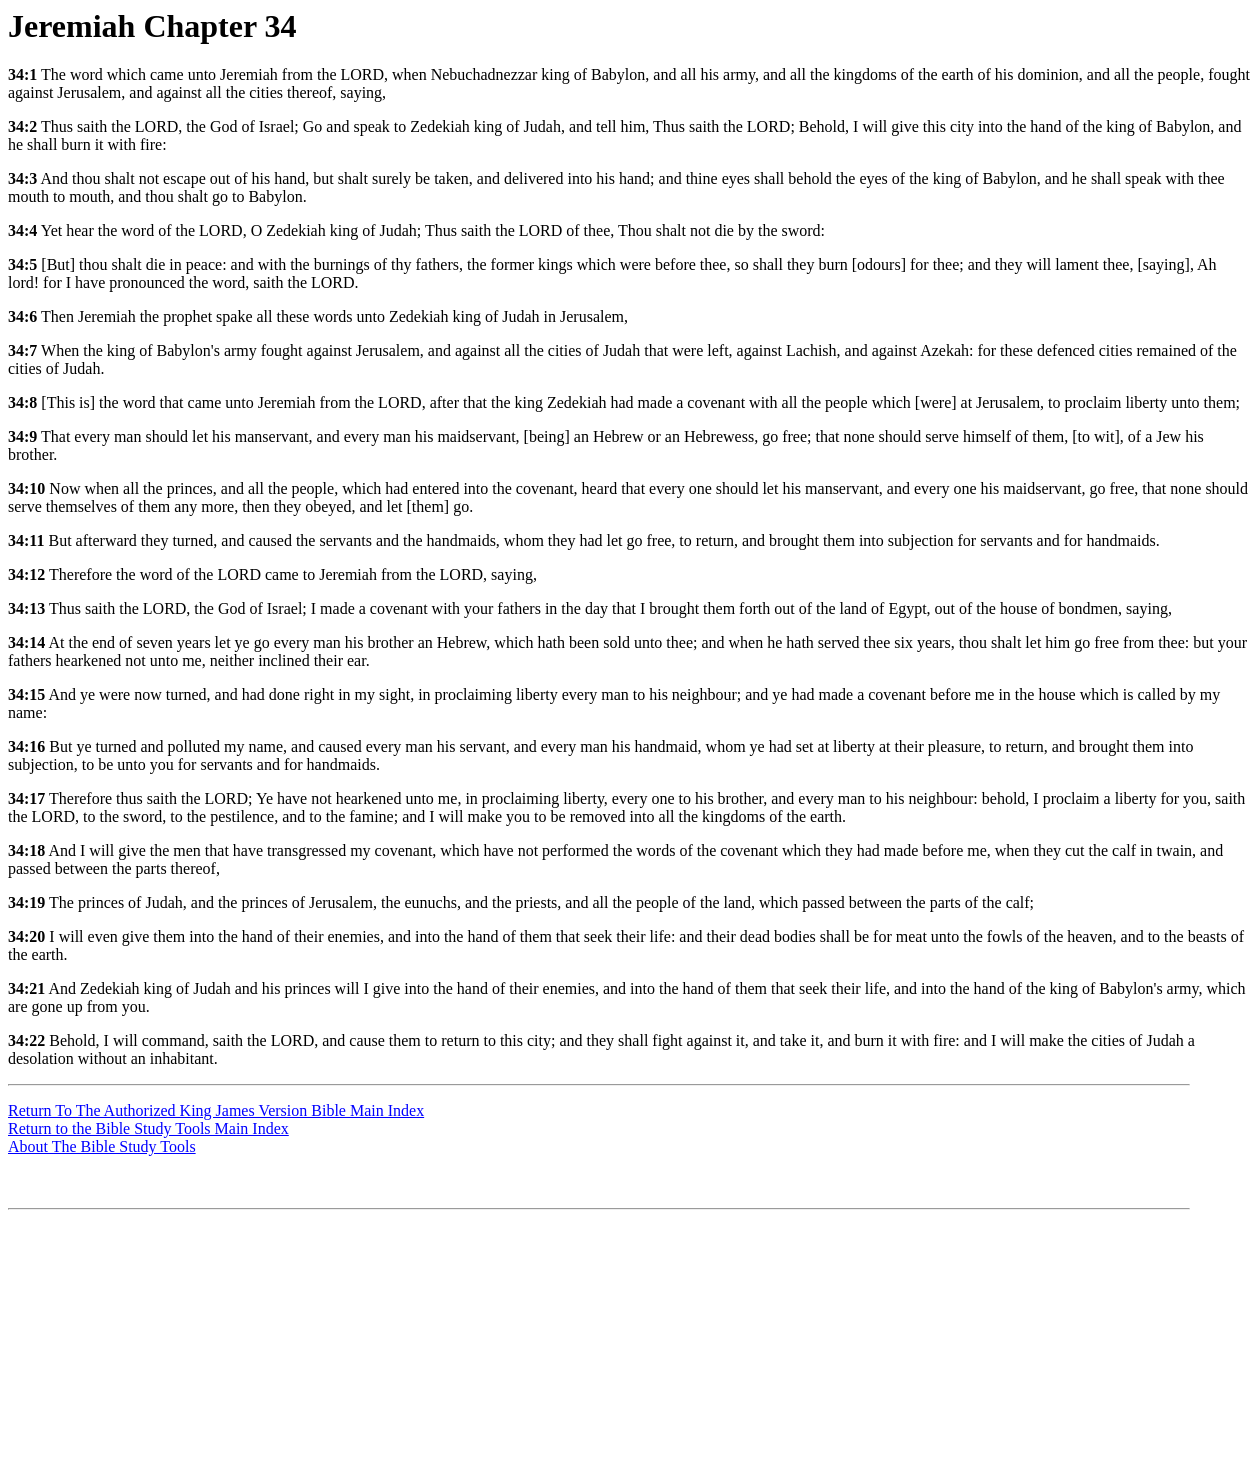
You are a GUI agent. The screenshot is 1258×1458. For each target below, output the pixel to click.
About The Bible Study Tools (102, 1146)
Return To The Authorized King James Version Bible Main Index (216, 1110)
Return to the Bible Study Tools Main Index (148, 1128)
